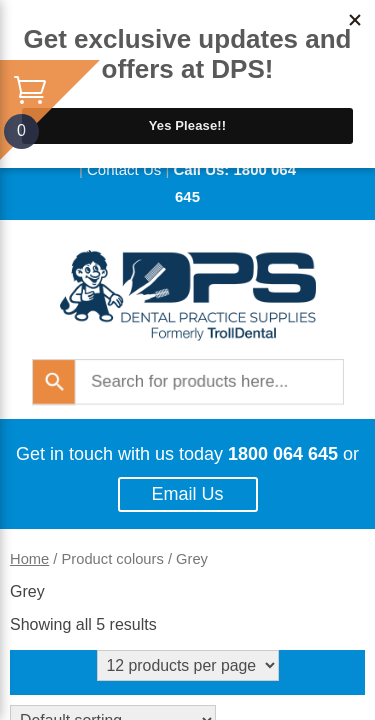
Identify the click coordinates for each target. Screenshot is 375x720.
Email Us (187, 494)
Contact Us (124, 169)
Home (29, 559)
